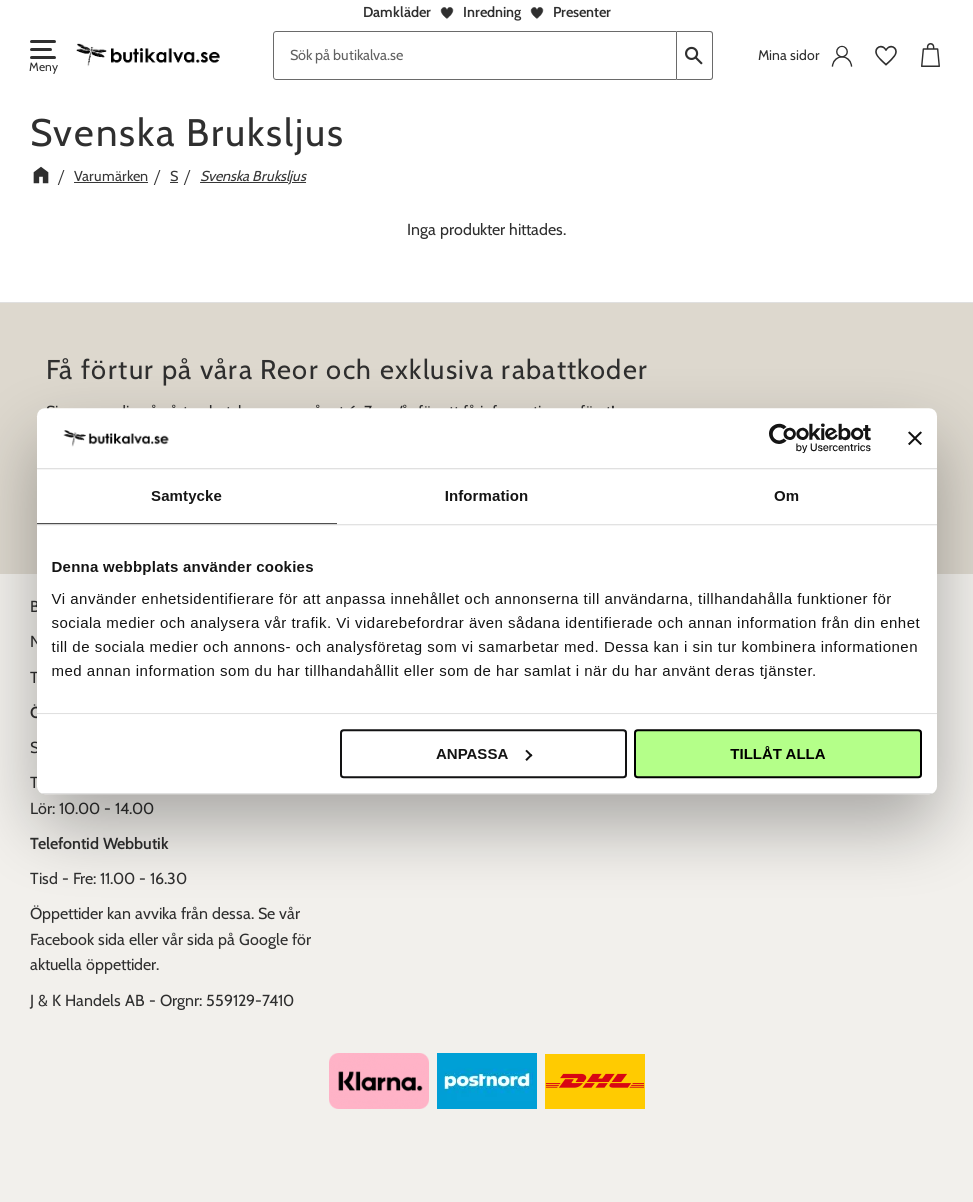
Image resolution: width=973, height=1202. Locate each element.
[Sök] (695, 55)
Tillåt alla (777, 753)
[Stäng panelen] (915, 438)
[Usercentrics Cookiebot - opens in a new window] (783, 438)
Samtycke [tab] (186, 495)
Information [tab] (487, 495)
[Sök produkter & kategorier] (475, 55)
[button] (42, 58)
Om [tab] (786, 495)
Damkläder (397, 12)
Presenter (582, 12)
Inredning (492, 12)
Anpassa (484, 753)
